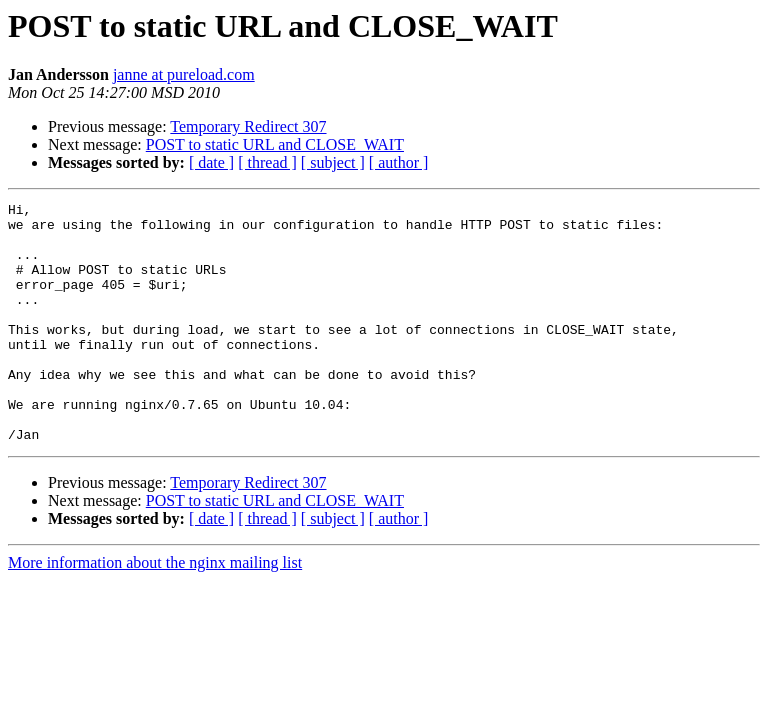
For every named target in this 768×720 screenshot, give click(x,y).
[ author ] (399, 162)
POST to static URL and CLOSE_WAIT (275, 144)
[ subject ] (333, 162)
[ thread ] (267, 162)
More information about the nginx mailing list (155, 610)
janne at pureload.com (184, 74)
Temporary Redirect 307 (248, 126)
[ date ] (211, 162)
